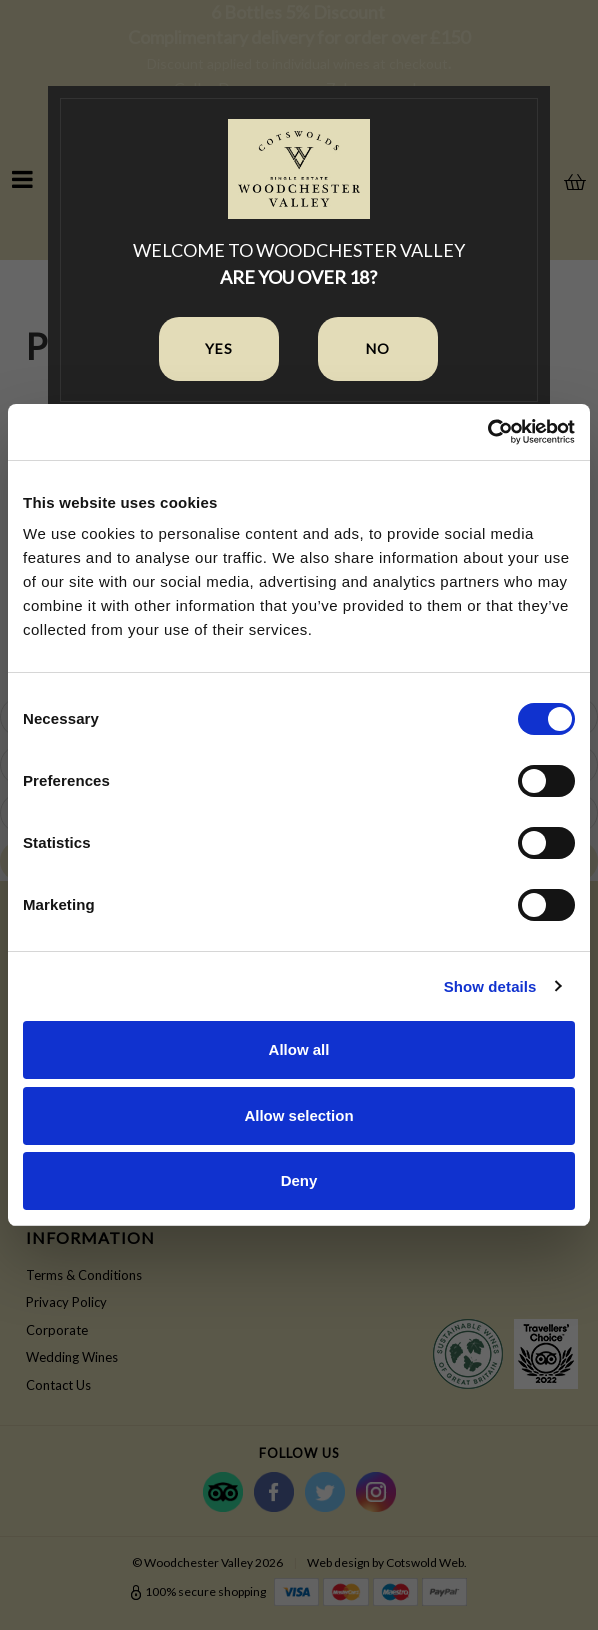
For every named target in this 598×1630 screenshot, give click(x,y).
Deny (299, 1180)
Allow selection (298, 1115)
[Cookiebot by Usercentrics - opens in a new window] (487, 432)
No (378, 348)
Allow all (299, 1049)
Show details (490, 986)
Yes (219, 348)
